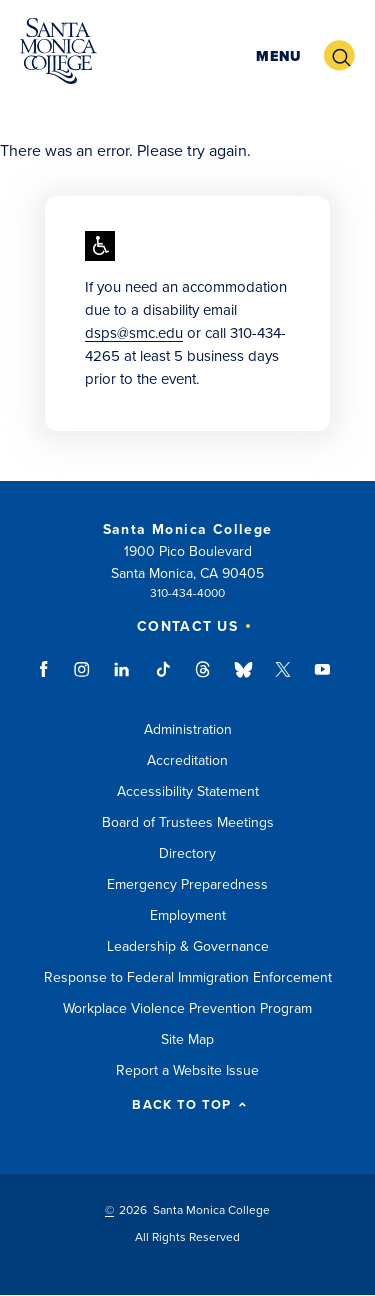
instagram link (83, 679)
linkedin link (122, 679)
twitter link (283, 679)
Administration (188, 729)
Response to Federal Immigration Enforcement (188, 977)
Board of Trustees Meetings (188, 822)
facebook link (49, 679)
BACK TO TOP (189, 1105)
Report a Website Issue (187, 1070)
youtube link (322, 679)
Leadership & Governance (188, 946)
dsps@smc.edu (134, 333)
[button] (278, 56)
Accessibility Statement (188, 791)
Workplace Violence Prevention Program (187, 1008)
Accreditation (187, 760)
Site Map (187, 1039)
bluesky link (243, 679)
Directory (187, 853)
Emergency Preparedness (187, 884)
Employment (188, 915)
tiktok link (163, 679)
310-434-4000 (187, 593)
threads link (204, 679)
